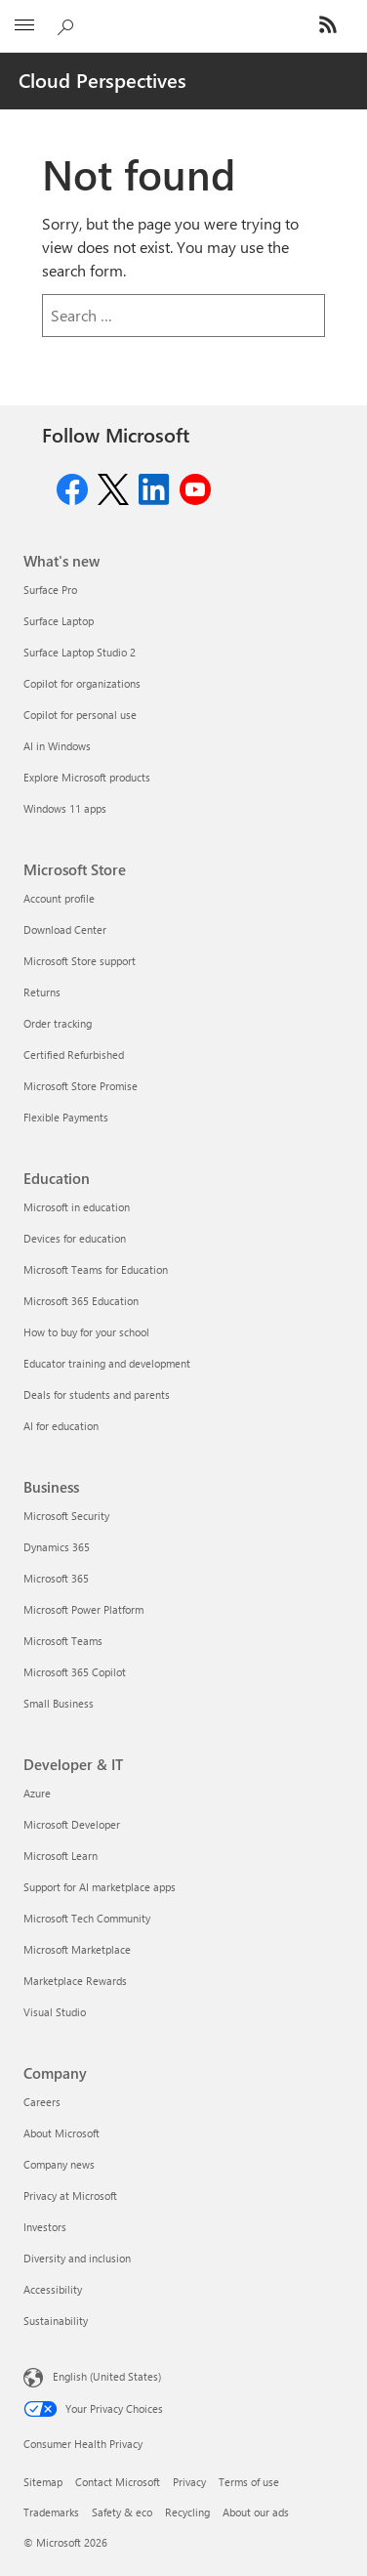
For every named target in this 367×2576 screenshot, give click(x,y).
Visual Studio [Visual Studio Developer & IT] (54, 2012)
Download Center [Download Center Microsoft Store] (64, 929)
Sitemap (42, 2481)
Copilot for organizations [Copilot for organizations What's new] (82, 683)
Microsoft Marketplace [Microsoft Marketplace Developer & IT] (77, 1949)
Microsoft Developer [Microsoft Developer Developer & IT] (71, 1824)
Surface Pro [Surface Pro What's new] (50, 589)
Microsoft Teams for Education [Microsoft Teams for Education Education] (95, 1269)
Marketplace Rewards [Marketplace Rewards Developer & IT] (75, 1980)
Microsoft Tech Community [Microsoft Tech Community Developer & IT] (86, 1918)
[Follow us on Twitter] (113, 487)
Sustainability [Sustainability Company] (55, 2320)
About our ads (256, 2512)
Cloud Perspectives (102, 79)
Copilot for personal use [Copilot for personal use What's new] (80, 714)
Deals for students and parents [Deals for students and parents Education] (96, 1394)
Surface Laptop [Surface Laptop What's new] (58, 620)
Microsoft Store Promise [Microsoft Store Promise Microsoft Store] (80, 1085)
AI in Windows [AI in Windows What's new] (57, 746)
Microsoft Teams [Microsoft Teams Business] (62, 1640)
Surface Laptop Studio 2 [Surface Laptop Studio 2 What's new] (79, 652)
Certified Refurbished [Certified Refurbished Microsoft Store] (73, 1054)
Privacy (189, 2481)
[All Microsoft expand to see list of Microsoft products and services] (24, 26)
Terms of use (249, 2481)
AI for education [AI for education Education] (61, 1425)
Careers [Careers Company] (42, 2101)
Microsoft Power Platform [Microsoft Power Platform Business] (83, 1609)
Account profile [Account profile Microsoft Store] (59, 898)
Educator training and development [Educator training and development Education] (106, 1363)
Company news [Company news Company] (59, 2164)
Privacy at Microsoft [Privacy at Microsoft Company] (70, 2195)
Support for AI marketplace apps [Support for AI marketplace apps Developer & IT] (99, 1886)
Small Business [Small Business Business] (58, 1703)
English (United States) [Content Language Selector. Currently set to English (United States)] (107, 2375)
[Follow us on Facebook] (72, 487)
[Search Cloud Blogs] (68, 23)
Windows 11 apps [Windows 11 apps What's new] (64, 808)
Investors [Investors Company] (44, 2226)
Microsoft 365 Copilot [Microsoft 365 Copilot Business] (74, 1672)
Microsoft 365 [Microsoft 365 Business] (56, 1578)
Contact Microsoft (117, 2481)
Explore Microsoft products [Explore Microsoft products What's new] (86, 777)
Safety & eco (122, 2512)
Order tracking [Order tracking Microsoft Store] (57, 1023)
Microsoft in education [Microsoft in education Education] (76, 1207)
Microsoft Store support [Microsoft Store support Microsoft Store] (79, 960)
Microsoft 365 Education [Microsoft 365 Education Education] (81, 1300)
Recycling (187, 2512)
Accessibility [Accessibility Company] (52, 2289)
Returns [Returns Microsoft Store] (42, 992)
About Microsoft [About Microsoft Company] (61, 2133)
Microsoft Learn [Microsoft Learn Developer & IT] (60, 1855)
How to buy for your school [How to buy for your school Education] (86, 1332)
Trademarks (51, 2512)
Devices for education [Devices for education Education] (74, 1238)
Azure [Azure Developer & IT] (37, 1793)
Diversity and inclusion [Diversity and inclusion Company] (77, 2258)
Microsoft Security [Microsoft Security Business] (66, 1515)
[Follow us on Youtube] (195, 487)
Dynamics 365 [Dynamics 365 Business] (56, 1547)
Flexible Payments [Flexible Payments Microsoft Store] (65, 1117)
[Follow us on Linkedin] (154, 487)
